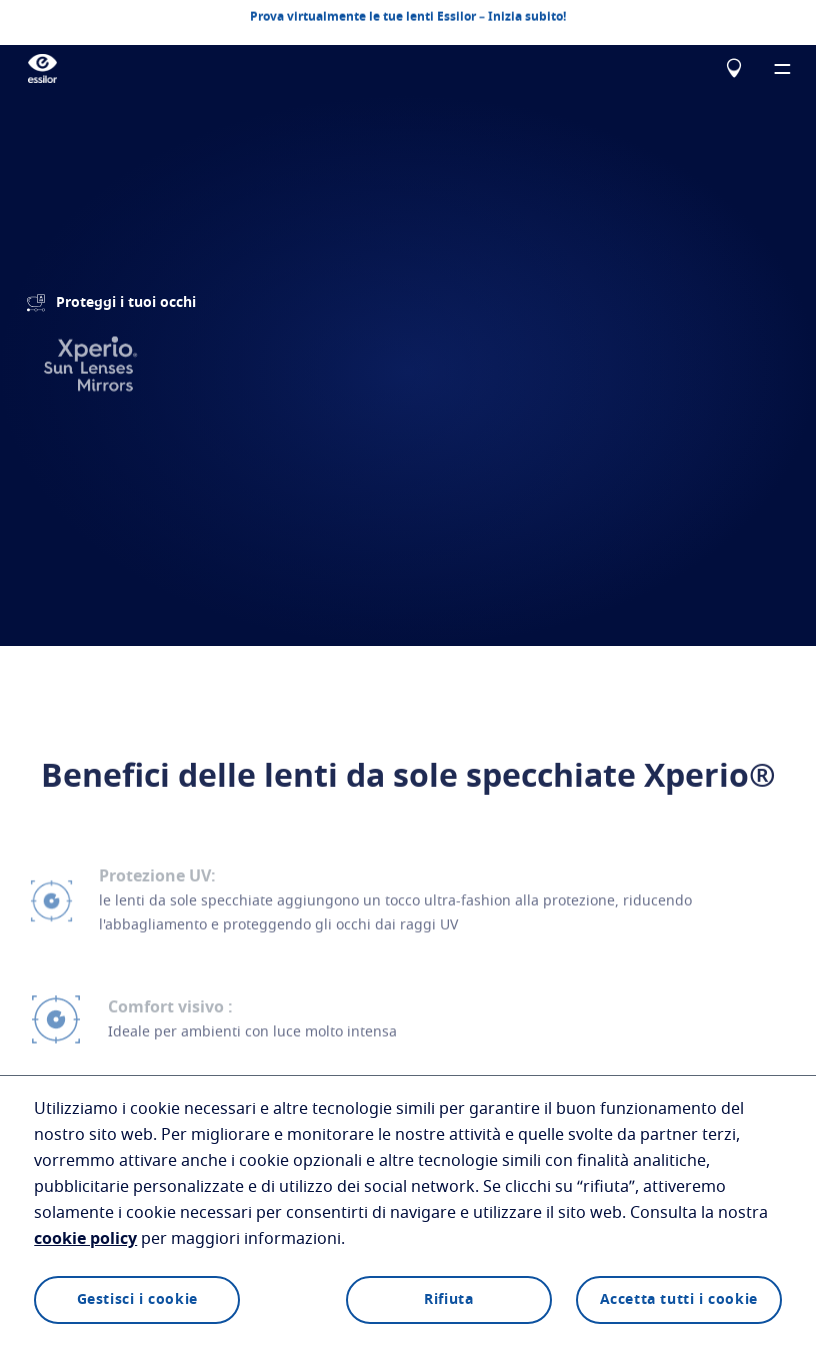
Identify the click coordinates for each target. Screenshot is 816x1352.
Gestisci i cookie (137, 1300)
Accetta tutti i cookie (679, 1300)
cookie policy (85, 1239)
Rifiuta (448, 1300)
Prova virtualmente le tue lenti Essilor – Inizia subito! (408, 16)
